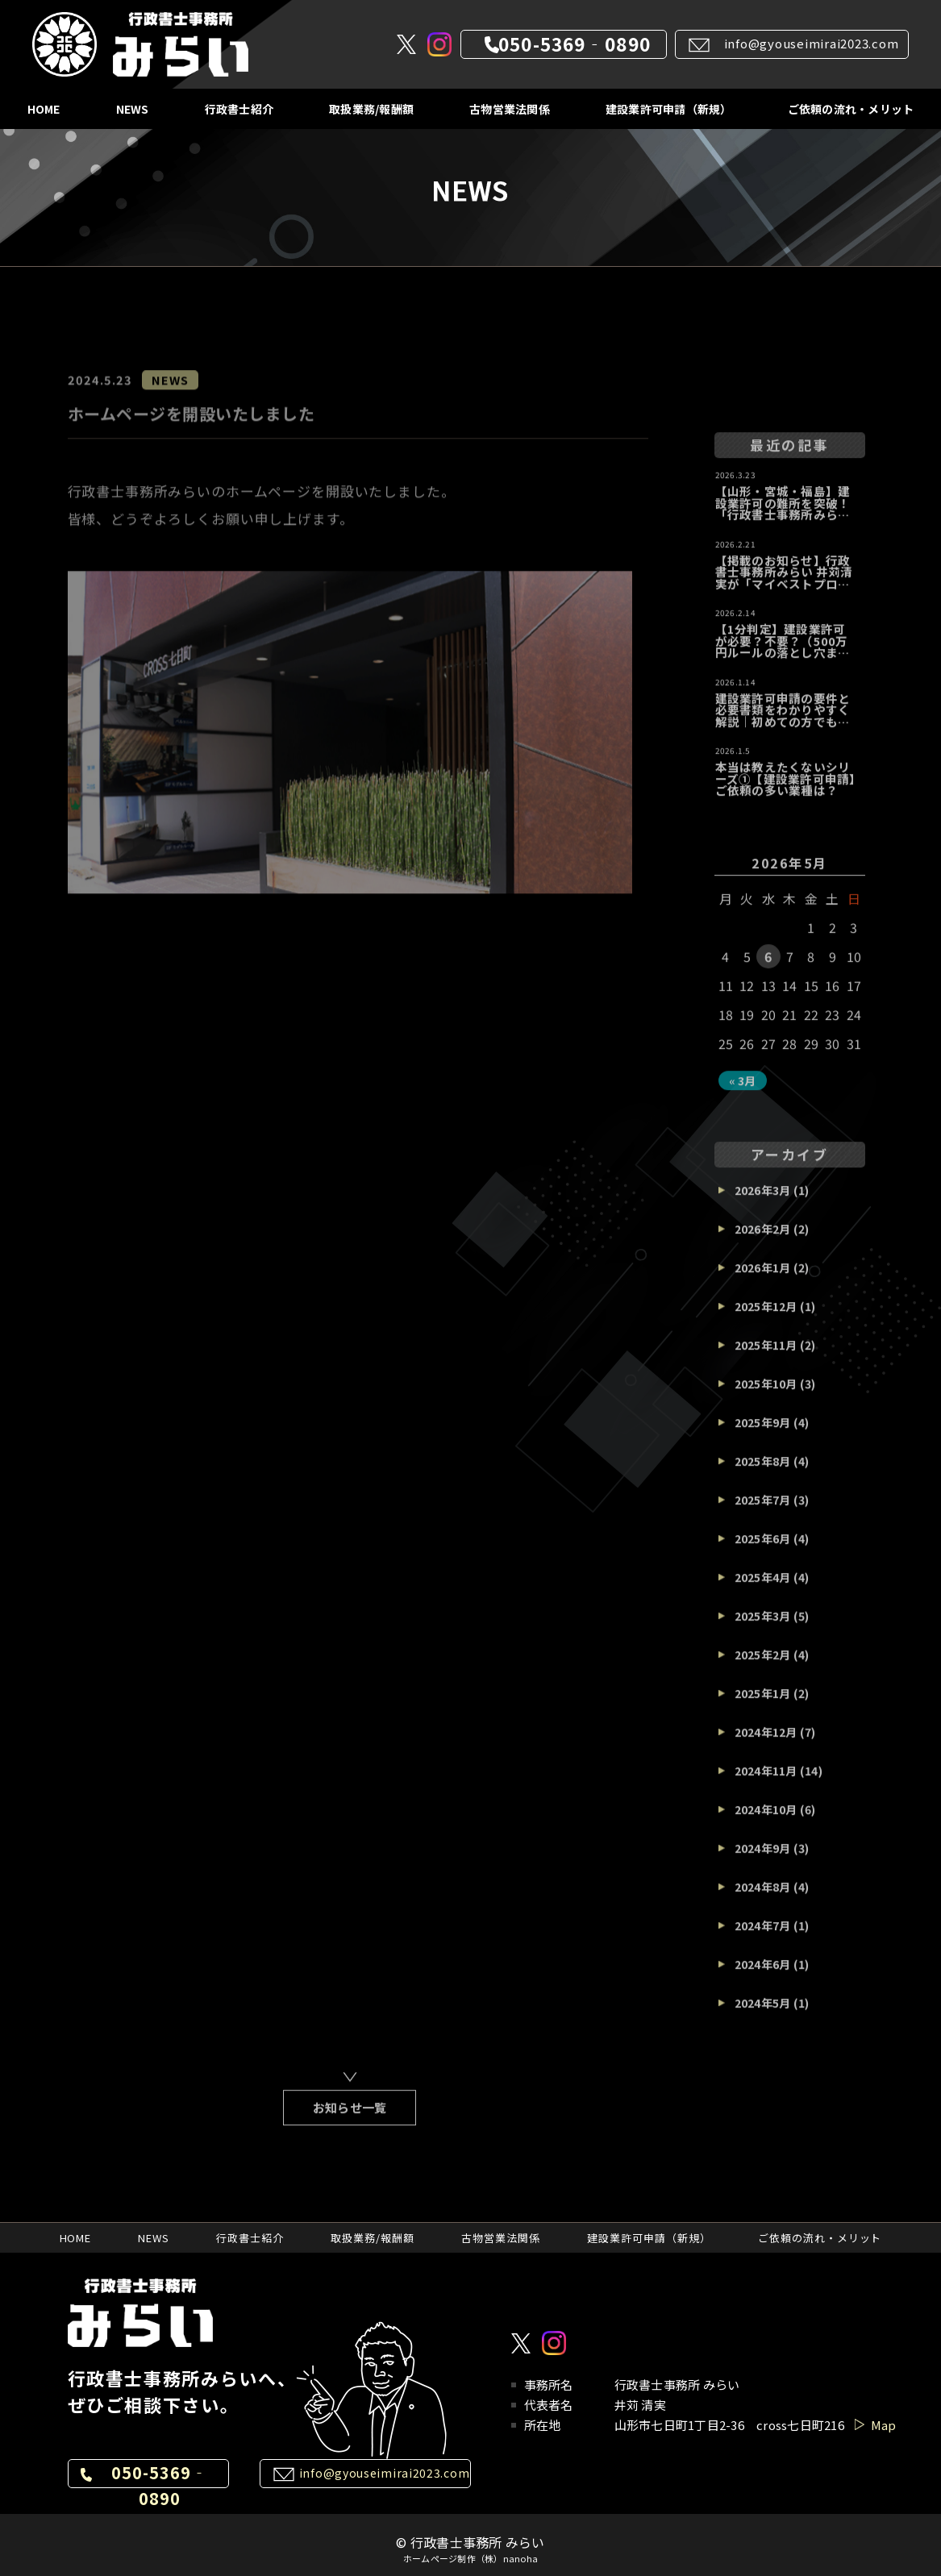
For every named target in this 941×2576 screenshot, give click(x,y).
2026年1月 (763, 1279)
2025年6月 (763, 1550)
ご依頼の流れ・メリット (851, 109)
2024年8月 (763, 1898)
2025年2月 (763, 1666)
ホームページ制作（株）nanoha (470, 2558)
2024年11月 (766, 1782)
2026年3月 (763, 1201)
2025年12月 (766, 1317)
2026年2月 (763, 1240)
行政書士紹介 (239, 109)
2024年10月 (766, 1820)
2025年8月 (763, 1472)
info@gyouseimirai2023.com (811, 43)
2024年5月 (763, 2014)
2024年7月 (763, 1937)
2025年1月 (763, 1704)
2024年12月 (766, 1743)
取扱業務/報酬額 (371, 109)
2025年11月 (766, 1356)
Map (884, 2425)
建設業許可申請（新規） (669, 109)
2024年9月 (763, 1859)
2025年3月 (763, 1627)
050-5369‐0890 (574, 43)
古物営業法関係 (509, 109)
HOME (43, 109)
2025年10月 (766, 1395)
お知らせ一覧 (350, 2118)
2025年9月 (763, 1433)
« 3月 (742, 1092)
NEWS (132, 109)
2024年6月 (763, 1975)
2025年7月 (763, 1511)
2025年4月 (763, 1588)
